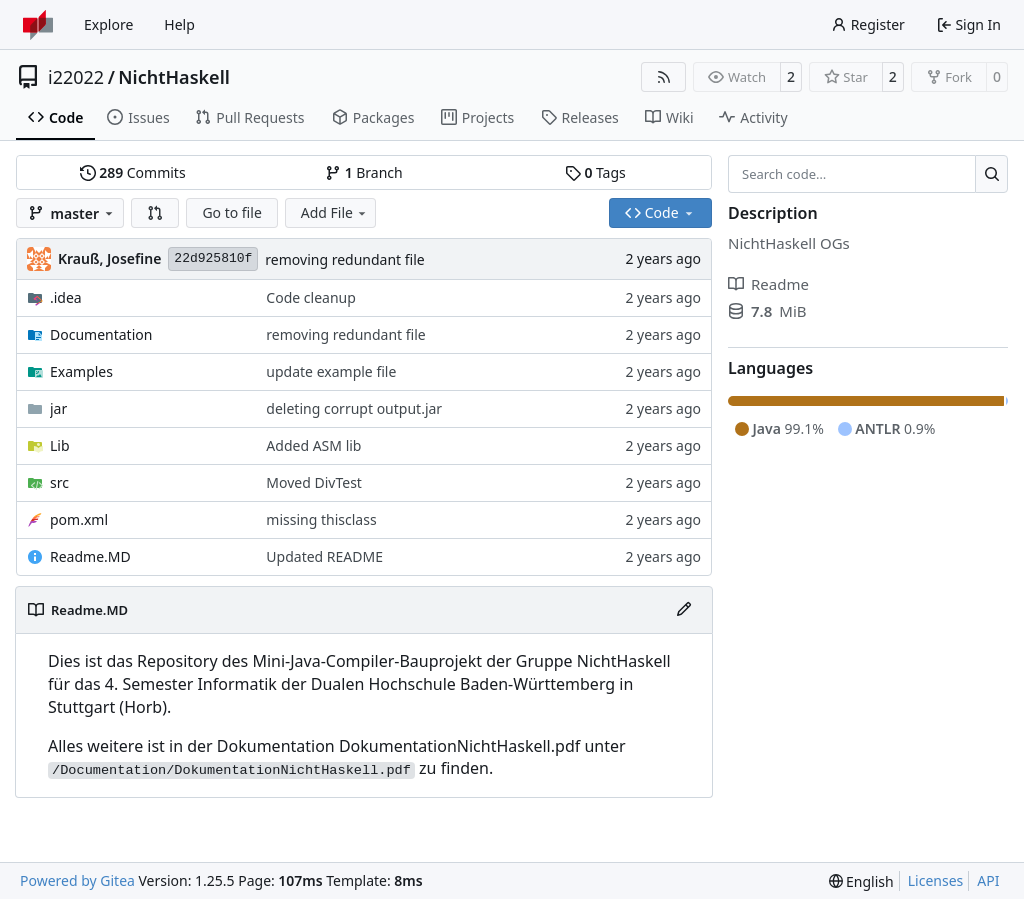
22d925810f (213, 258)
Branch (364, 172)
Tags (595, 172)
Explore (108, 24)
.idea (66, 297)
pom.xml (79, 519)
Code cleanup (310, 297)
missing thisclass (321, 519)
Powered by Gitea (77, 880)
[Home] (38, 25)
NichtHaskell (174, 77)
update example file (331, 371)
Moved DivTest (314, 482)
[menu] (861, 881)
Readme (768, 284)
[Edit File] (684, 610)
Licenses (936, 880)
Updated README (324, 556)
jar (58, 408)
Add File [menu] (335, 212)
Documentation (101, 334)
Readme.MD (90, 556)
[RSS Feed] (664, 77)
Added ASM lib (313, 445)
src (59, 482)
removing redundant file (344, 259)
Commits (133, 172)
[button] (155, 213)
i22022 (76, 77)
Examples (81, 371)
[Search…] (991, 174)
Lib (60, 445)
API (988, 880)
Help (179, 24)
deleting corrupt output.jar (354, 408)
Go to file (231, 212)
